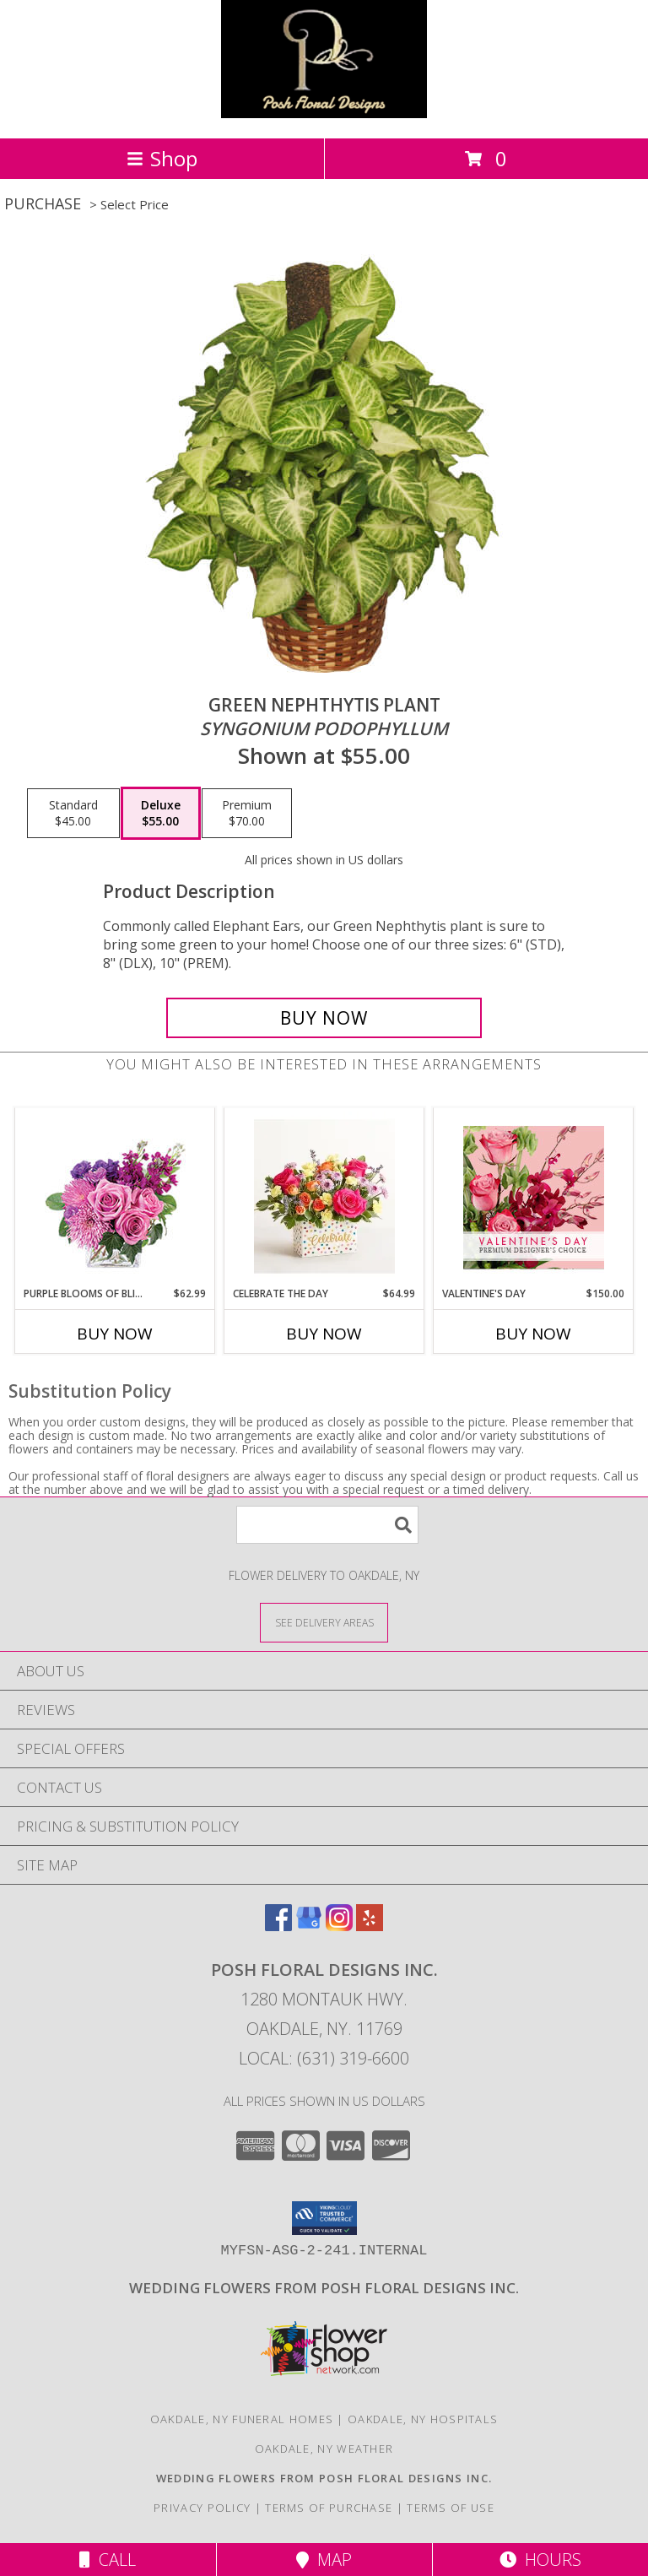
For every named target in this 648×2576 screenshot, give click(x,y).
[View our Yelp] (369, 1925)
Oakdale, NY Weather (324, 2448)
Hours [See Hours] (540, 2559)
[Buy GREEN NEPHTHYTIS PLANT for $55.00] (324, 1018)
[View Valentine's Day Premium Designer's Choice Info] (533, 1197)
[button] (324, 2218)
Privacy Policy (202, 2507)
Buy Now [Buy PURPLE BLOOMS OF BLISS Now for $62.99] (115, 1334)
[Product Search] (327, 1525)
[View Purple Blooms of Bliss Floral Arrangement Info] (115, 1197)
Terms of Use (450, 2507)
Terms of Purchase (328, 2507)
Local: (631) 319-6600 (324, 2058)
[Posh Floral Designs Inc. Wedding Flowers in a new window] (324, 2287)
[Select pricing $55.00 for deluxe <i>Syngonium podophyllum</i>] (160, 813)
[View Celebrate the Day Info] (324, 1197)
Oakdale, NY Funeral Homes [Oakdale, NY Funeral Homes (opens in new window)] (242, 2419)
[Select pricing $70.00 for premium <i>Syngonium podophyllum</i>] (246, 813)
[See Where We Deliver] (324, 1622)
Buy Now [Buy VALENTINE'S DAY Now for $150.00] (533, 1334)
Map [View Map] (324, 2559)
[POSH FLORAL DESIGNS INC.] (324, 114)
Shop (162, 158)
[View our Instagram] (339, 1925)
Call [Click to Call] (107, 2559)
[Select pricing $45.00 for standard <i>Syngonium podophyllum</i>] (73, 813)
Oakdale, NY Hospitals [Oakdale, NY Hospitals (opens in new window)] (423, 2419)
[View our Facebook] (278, 1925)
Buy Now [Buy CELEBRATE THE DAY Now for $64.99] (324, 1334)
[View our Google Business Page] (308, 1925)
